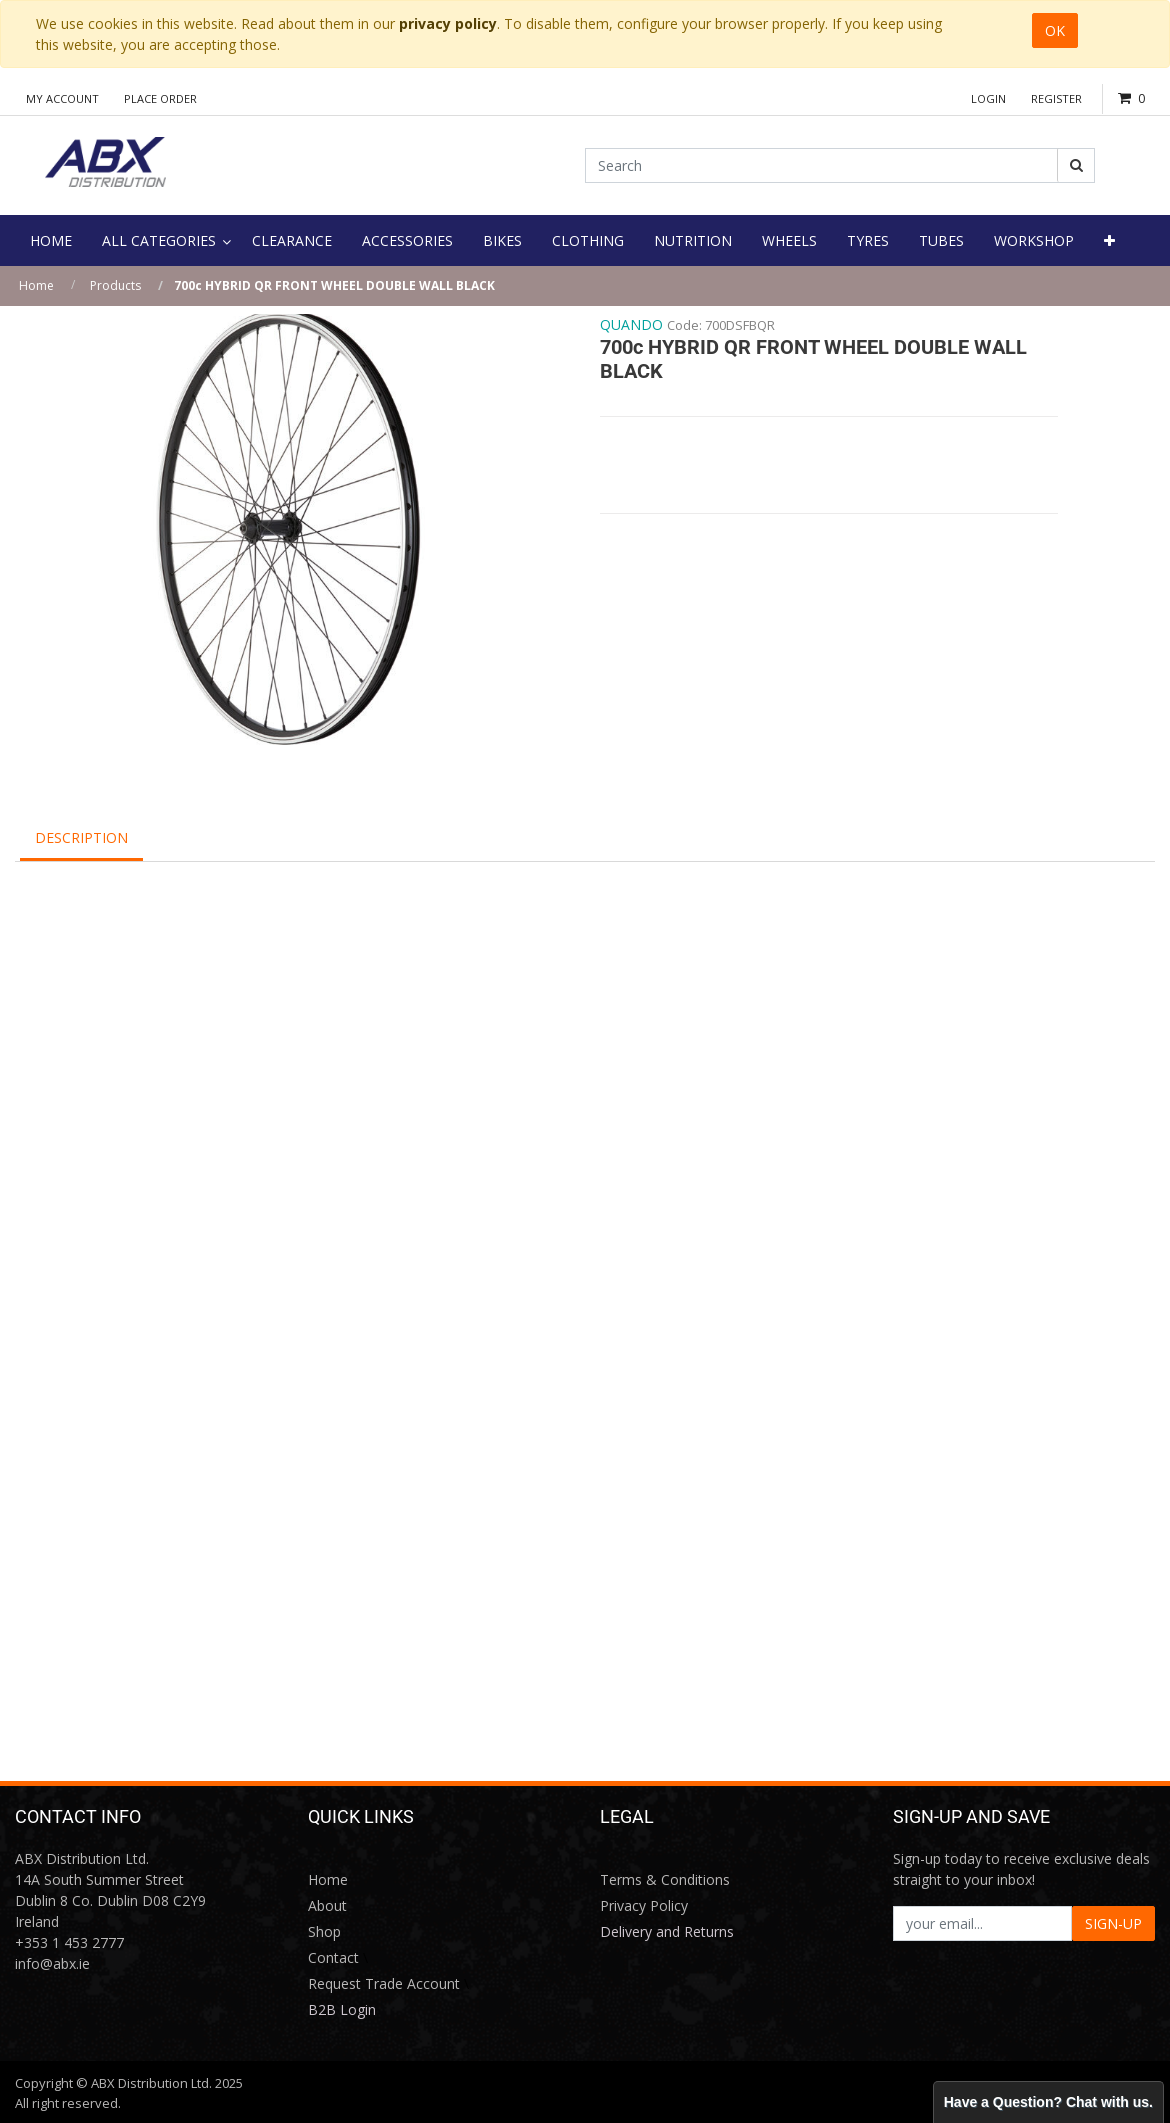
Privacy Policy (644, 1905)
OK (1055, 30)
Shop (324, 1931)
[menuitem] (51, 240)
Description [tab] (81, 837)
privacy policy (448, 23)
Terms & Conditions (665, 1879)
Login (988, 98)
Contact (333, 1957)
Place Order (160, 98)
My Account (62, 98)
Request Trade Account (384, 1983)
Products (115, 285)
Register (1056, 98)
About (327, 1905)
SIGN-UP (1113, 1923)
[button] (1109, 240)
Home (36, 285)
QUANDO (631, 324)
